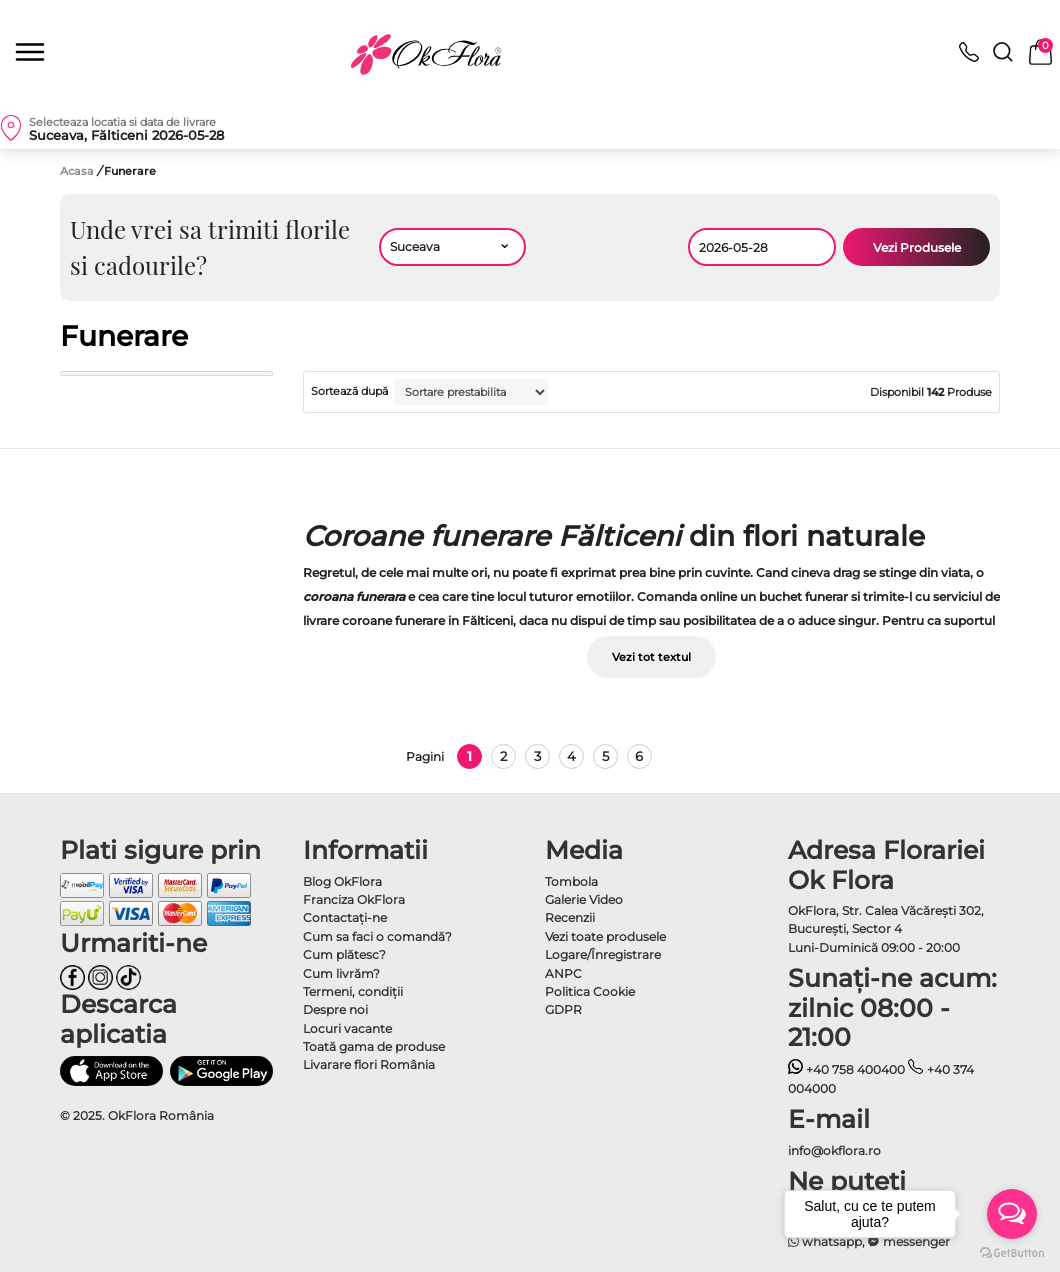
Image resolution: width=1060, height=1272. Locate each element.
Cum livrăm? (341, 973)
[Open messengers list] (1012, 1214)
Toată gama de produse (374, 1046)
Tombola (571, 881)
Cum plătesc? (344, 954)
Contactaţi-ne (345, 917)
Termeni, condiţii (353, 991)
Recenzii (570, 917)
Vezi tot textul (651, 657)
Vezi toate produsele (605, 936)
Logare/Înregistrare (603, 954)
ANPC (563, 973)
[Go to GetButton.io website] (1012, 1252)
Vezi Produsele (917, 247)
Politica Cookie (590, 991)
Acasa (77, 171)
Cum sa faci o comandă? (377, 936)
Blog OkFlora (342, 881)
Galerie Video (584, 899)
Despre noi (335, 1009)
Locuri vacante (347, 1028)
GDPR (563, 1009)
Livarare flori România (369, 1064)
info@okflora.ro (834, 1150)
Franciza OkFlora (354, 899)
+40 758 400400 (847, 1069)
